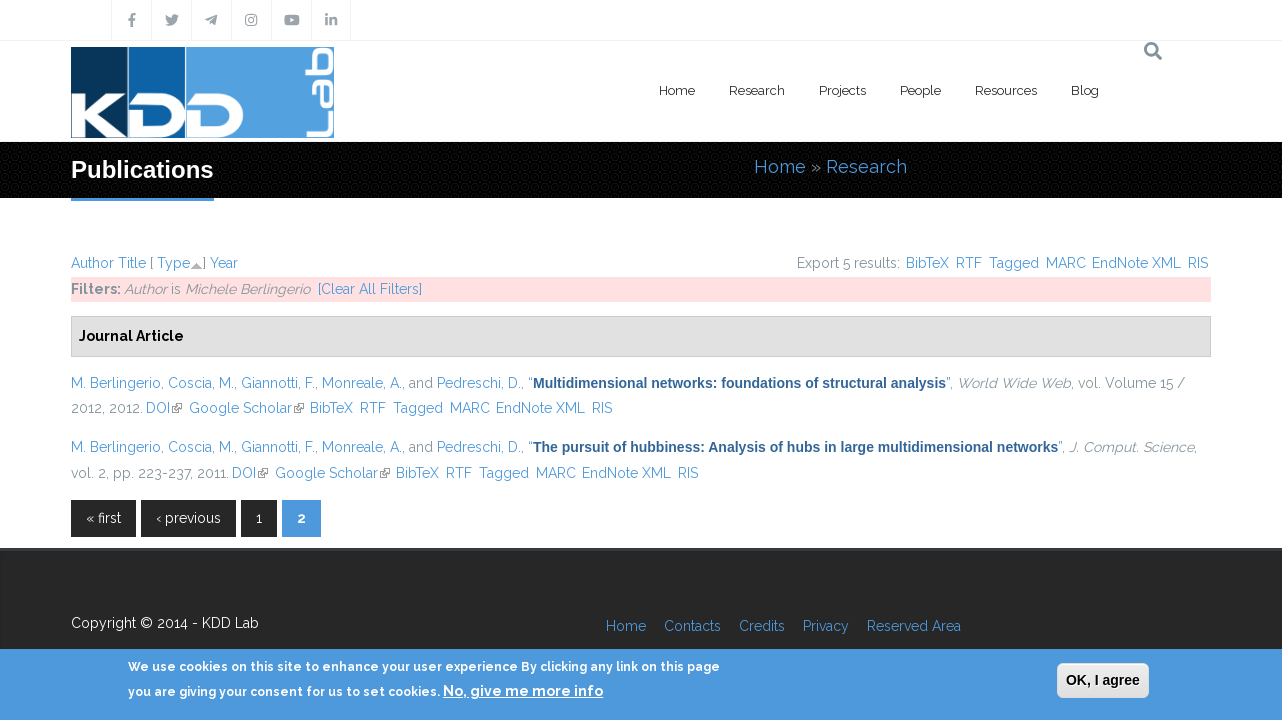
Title (132, 263)
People (920, 90)
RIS (1198, 263)
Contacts (692, 626)
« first (103, 518)
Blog (1085, 90)
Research (757, 90)
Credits (762, 626)
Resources (1006, 90)
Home (677, 90)
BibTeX (927, 263)
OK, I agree (1103, 680)
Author (92, 263)
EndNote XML (1136, 263)
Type (173, 263)
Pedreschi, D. (479, 383)
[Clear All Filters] (370, 289)
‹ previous (188, 518)
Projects (842, 90)
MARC (1066, 263)
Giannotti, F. (278, 383)
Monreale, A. (362, 383)
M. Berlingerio (116, 383)
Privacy (826, 626)
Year (224, 263)
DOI (164, 408)
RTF (969, 263)
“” (739, 383)
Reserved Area (914, 626)
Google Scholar (246, 408)
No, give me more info (523, 691)
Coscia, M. (201, 383)
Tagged (1014, 263)
